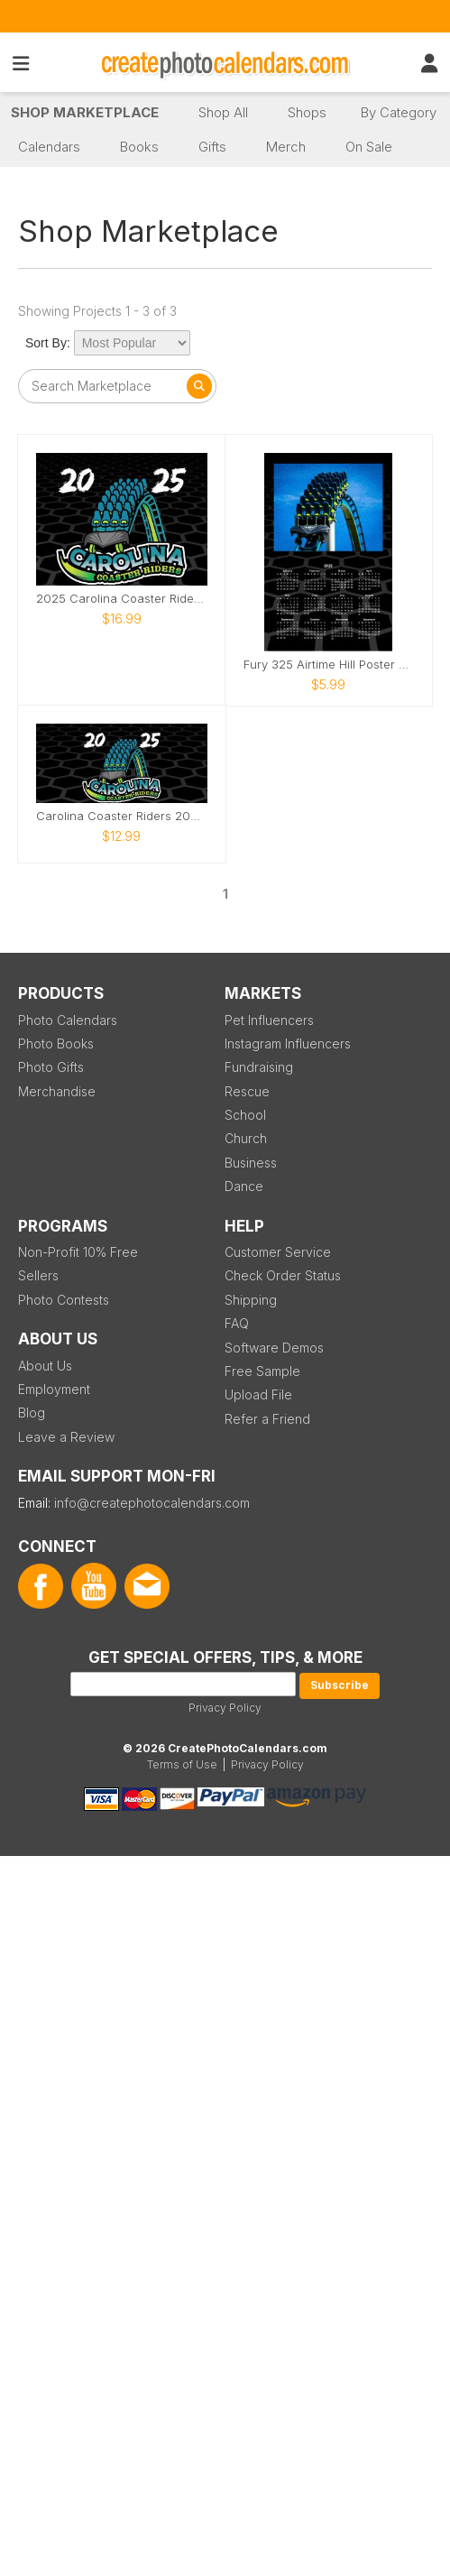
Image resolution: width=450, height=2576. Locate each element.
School (245, 1114)
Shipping (251, 1299)
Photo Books (56, 1043)
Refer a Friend (267, 1418)
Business (251, 1162)
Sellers (38, 1275)
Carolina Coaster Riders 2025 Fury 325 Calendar (121, 816)
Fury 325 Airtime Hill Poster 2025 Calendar (329, 664)
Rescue (247, 1091)
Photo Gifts (51, 1067)
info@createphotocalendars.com (152, 1502)
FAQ (237, 1323)
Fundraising (259, 1067)
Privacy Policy (225, 1707)
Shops (307, 112)
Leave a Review (66, 1437)
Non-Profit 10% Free (78, 1252)
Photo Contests (63, 1299)
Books (139, 146)
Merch (286, 146)
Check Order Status (283, 1275)
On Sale (368, 146)
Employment (54, 1389)
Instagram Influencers (288, 1043)
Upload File (258, 1394)
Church (246, 1138)
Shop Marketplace (85, 112)
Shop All (223, 112)
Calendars (49, 146)
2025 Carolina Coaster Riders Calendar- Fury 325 (121, 598)
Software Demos (274, 1347)
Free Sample (262, 1371)
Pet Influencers (269, 1020)
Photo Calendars (67, 1020)
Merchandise (57, 1091)
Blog (31, 1412)
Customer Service (278, 1252)
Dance (244, 1186)
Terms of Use (182, 1764)
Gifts (212, 146)
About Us (45, 1365)
